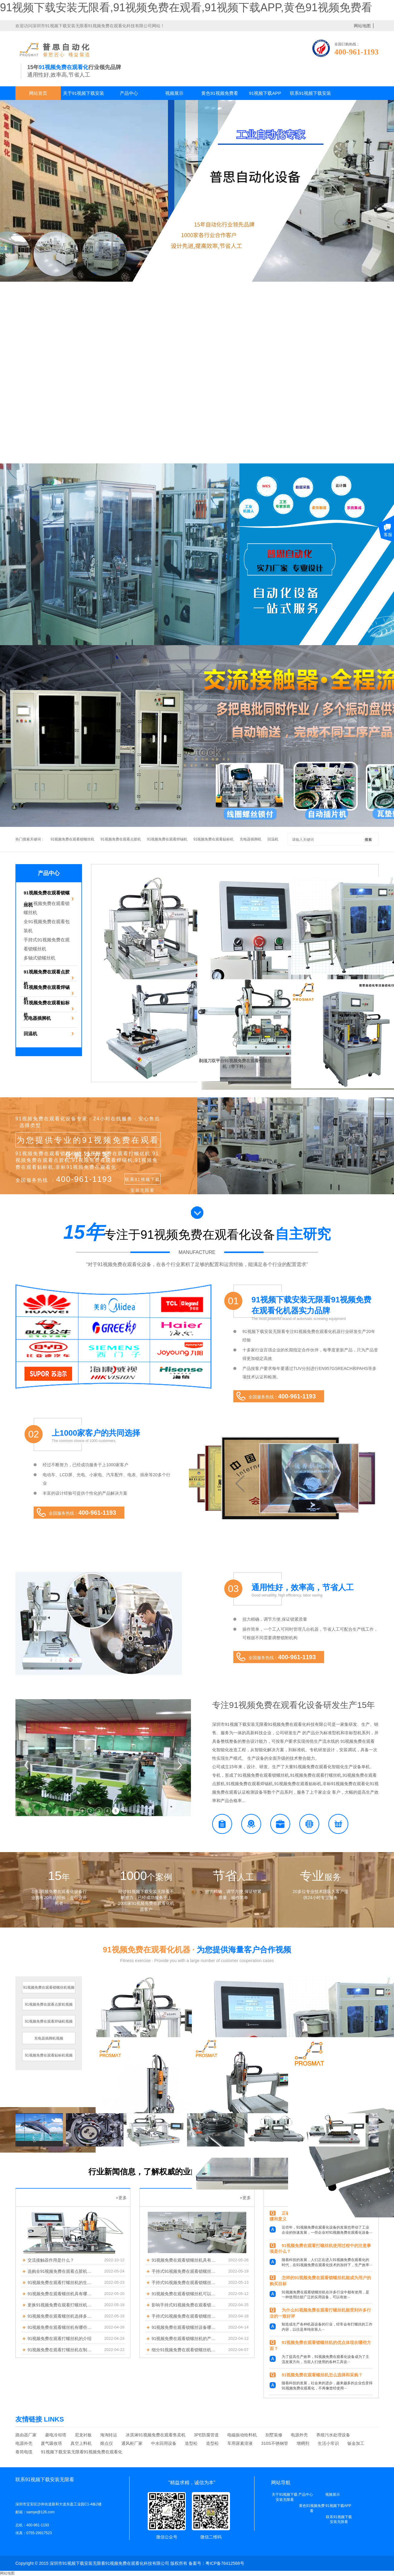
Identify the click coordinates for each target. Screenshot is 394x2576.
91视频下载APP (265, 93)
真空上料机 (81, 2443)
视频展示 (174, 93)
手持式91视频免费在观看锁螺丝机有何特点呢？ (185, 2316)
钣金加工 (355, 2443)
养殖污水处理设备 (333, 2434)
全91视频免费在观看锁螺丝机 (47, 908)
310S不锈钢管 (274, 2443)
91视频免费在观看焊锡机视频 (48, 2021)
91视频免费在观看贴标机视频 (48, 2055)
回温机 (273, 839)
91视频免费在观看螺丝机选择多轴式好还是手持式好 (61, 2316)
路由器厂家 (26, 2434)
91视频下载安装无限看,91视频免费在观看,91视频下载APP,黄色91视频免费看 (186, 7)
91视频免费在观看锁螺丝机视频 (48, 1987)
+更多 (121, 2197)
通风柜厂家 (132, 2443)
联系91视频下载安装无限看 (310, 95)
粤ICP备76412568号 (224, 2563)
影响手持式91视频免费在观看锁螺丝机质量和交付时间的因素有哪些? (185, 2304)
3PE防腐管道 (206, 2434)
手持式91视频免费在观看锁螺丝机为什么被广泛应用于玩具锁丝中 (185, 2282)
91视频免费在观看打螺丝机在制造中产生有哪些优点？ (61, 2349)
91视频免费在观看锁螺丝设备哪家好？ (185, 2327)
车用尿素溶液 (240, 2443)
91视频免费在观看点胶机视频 (48, 2004)
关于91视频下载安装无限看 (83, 95)
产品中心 (129, 93)
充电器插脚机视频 (48, 2038)
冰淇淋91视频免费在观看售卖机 (156, 2434)
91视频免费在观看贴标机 (213, 839)
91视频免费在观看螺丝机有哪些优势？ (61, 2327)
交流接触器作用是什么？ (51, 2260)
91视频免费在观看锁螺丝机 (72, 839)
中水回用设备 (163, 2443)
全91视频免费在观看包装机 (47, 926)
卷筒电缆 (23, 2451)
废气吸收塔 (51, 2443)
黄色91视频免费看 (219, 93)
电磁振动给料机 (242, 2434)
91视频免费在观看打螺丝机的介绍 (60, 2338)
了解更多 (28, 2542)
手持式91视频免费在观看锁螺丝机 (47, 944)
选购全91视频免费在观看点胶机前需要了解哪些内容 (61, 2271)
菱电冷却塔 (55, 2434)
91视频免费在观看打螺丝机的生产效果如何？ (61, 2282)
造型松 (191, 2443)
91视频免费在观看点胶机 (120, 839)
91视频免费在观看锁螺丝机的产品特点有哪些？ (185, 2338)
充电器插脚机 (250, 839)
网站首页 (38, 93)
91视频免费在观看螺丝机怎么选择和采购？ (322, 2374)
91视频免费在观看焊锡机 (167, 839)
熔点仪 (106, 2443)
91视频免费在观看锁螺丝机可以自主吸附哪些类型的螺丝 (185, 2293)
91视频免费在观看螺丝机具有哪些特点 (61, 2293)
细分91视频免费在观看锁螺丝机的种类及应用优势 (185, 2349)
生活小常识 (328, 2443)
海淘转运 (108, 2434)
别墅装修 (273, 2434)
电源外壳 (299, 2434)
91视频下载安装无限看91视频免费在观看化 (81, 2451)
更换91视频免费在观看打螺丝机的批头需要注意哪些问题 (61, 2304)
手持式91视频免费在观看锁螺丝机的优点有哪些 (185, 2271)
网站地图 (7, 2573)
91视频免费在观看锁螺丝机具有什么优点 (185, 2260)
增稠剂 (303, 2443)
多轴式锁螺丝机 (39, 957)
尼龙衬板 (83, 2434)
